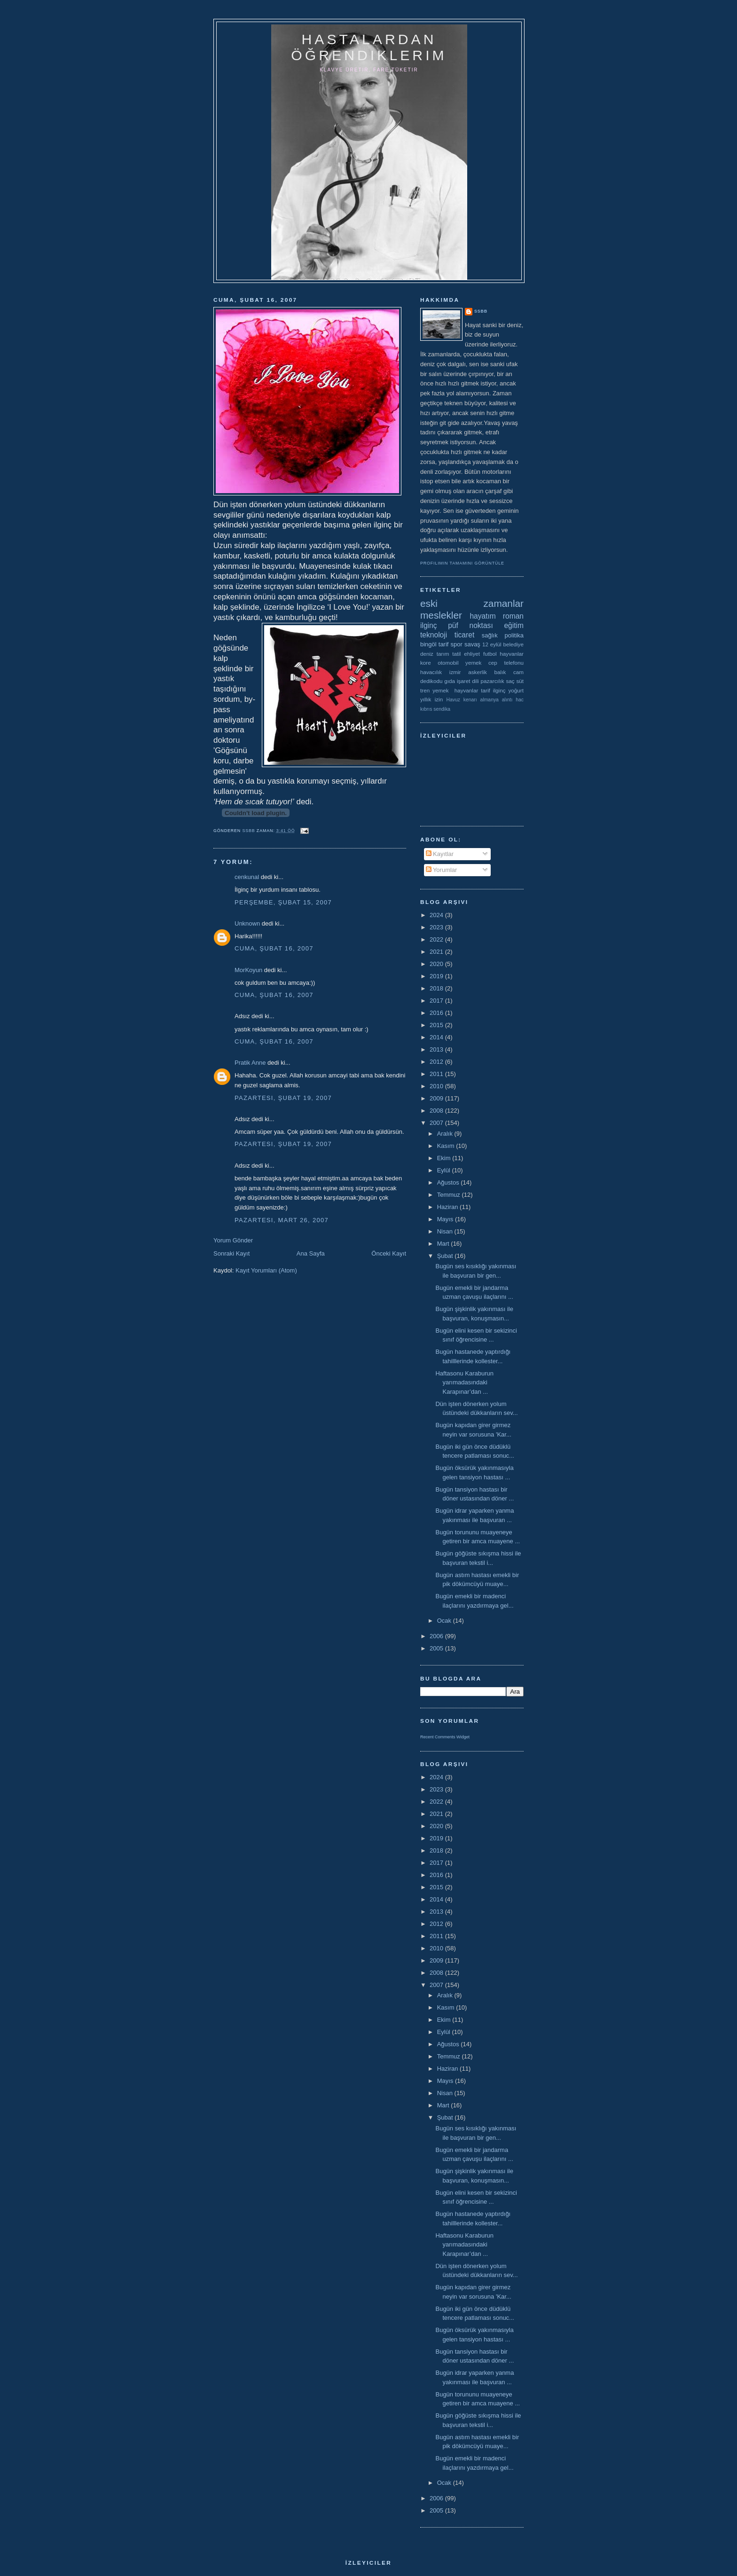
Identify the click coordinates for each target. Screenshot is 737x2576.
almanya (489, 699)
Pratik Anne (250, 1062)
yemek (473, 663)
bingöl (428, 644)
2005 (437, 1648)
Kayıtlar (440, 853)
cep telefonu (506, 663)
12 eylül (492, 644)
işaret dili (468, 681)
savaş (472, 644)
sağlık (490, 635)
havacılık (431, 672)
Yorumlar (441, 869)
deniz (426, 654)
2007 (437, 1122)
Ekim (445, 1158)
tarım (443, 654)
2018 (437, 988)
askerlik (477, 672)
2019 (437, 976)
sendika (441, 709)
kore (425, 663)
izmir (455, 672)
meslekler (441, 615)
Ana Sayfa (311, 1253)
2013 (437, 1049)
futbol (490, 654)
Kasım (446, 1145)
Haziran (448, 1206)
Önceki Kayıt (388, 1253)
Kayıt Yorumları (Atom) (266, 1270)
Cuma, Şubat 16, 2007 (274, 948)
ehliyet (472, 654)
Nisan (446, 1231)
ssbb (480, 311)
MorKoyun (248, 970)
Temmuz (449, 1194)
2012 (437, 1061)
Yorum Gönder (233, 1240)
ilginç (428, 625)
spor (457, 644)
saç (510, 681)
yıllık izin (431, 699)
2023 (437, 927)
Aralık (446, 1133)
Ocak (445, 1620)
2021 (437, 951)
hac (520, 699)
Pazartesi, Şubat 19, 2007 (283, 1097)
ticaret (464, 635)
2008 (437, 1110)
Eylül (444, 1170)
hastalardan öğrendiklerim (369, 47)
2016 (437, 1012)
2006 (437, 1636)
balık (500, 672)
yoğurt (516, 690)
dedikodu (431, 681)
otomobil (448, 663)
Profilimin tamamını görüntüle (462, 563)
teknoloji (433, 635)
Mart (444, 1243)
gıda (449, 681)
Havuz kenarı (461, 699)
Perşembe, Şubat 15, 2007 (283, 902)
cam (518, 672)
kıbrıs (426, 709)
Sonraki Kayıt (231, 1253)
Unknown (247, 923)
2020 (437, 963)
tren (425, 690)
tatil (456, 654)
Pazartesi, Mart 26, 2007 (282, 1220)
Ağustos (449, 1182)
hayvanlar (512, 654)
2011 (437, 1073)
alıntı (507, 699)
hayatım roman (497, 616)
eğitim (514, 625)
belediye (513, 644)
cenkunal (247, 876)
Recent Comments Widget (445, 1737)
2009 (437, 1098)
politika (514, 635)
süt (520, 681)
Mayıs (446, 1219)
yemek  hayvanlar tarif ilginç (468, 690)
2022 (437, 939)
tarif (444, 644)
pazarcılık (492, 681)
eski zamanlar (472, 603)
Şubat (446, 1255)
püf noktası (470, 625)
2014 (437, 1037)
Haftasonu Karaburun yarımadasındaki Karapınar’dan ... (464, 1382)
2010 (437, 1086)
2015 (437, 1025)
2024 (437, 915)
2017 (437, 1000)
